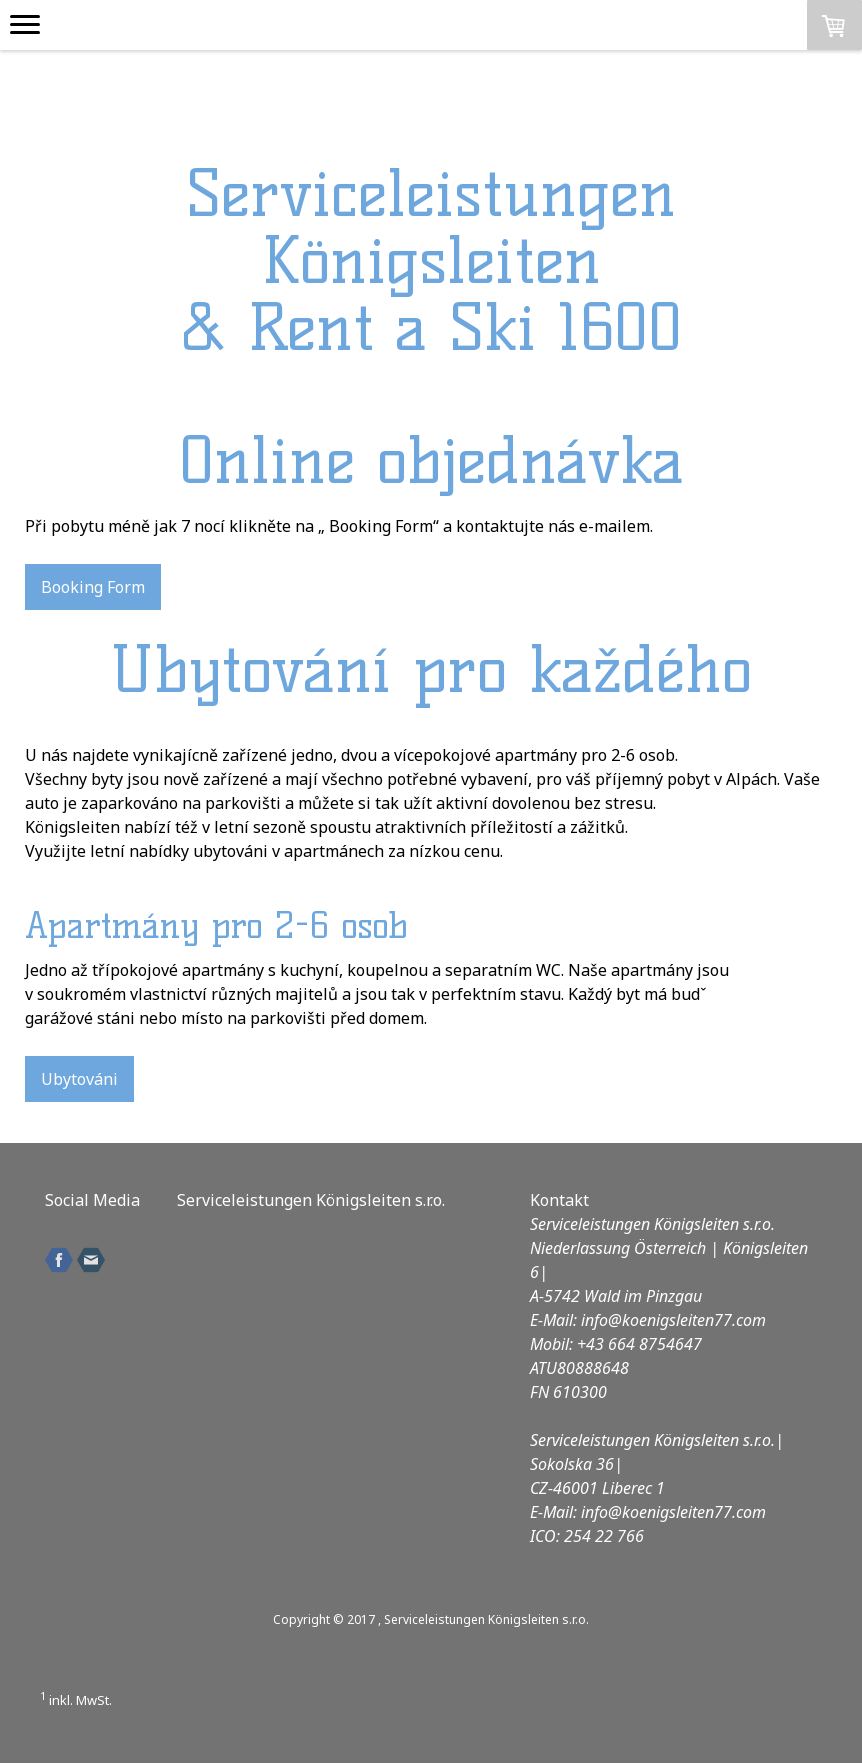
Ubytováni (79, 1079)
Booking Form (93, 587)
